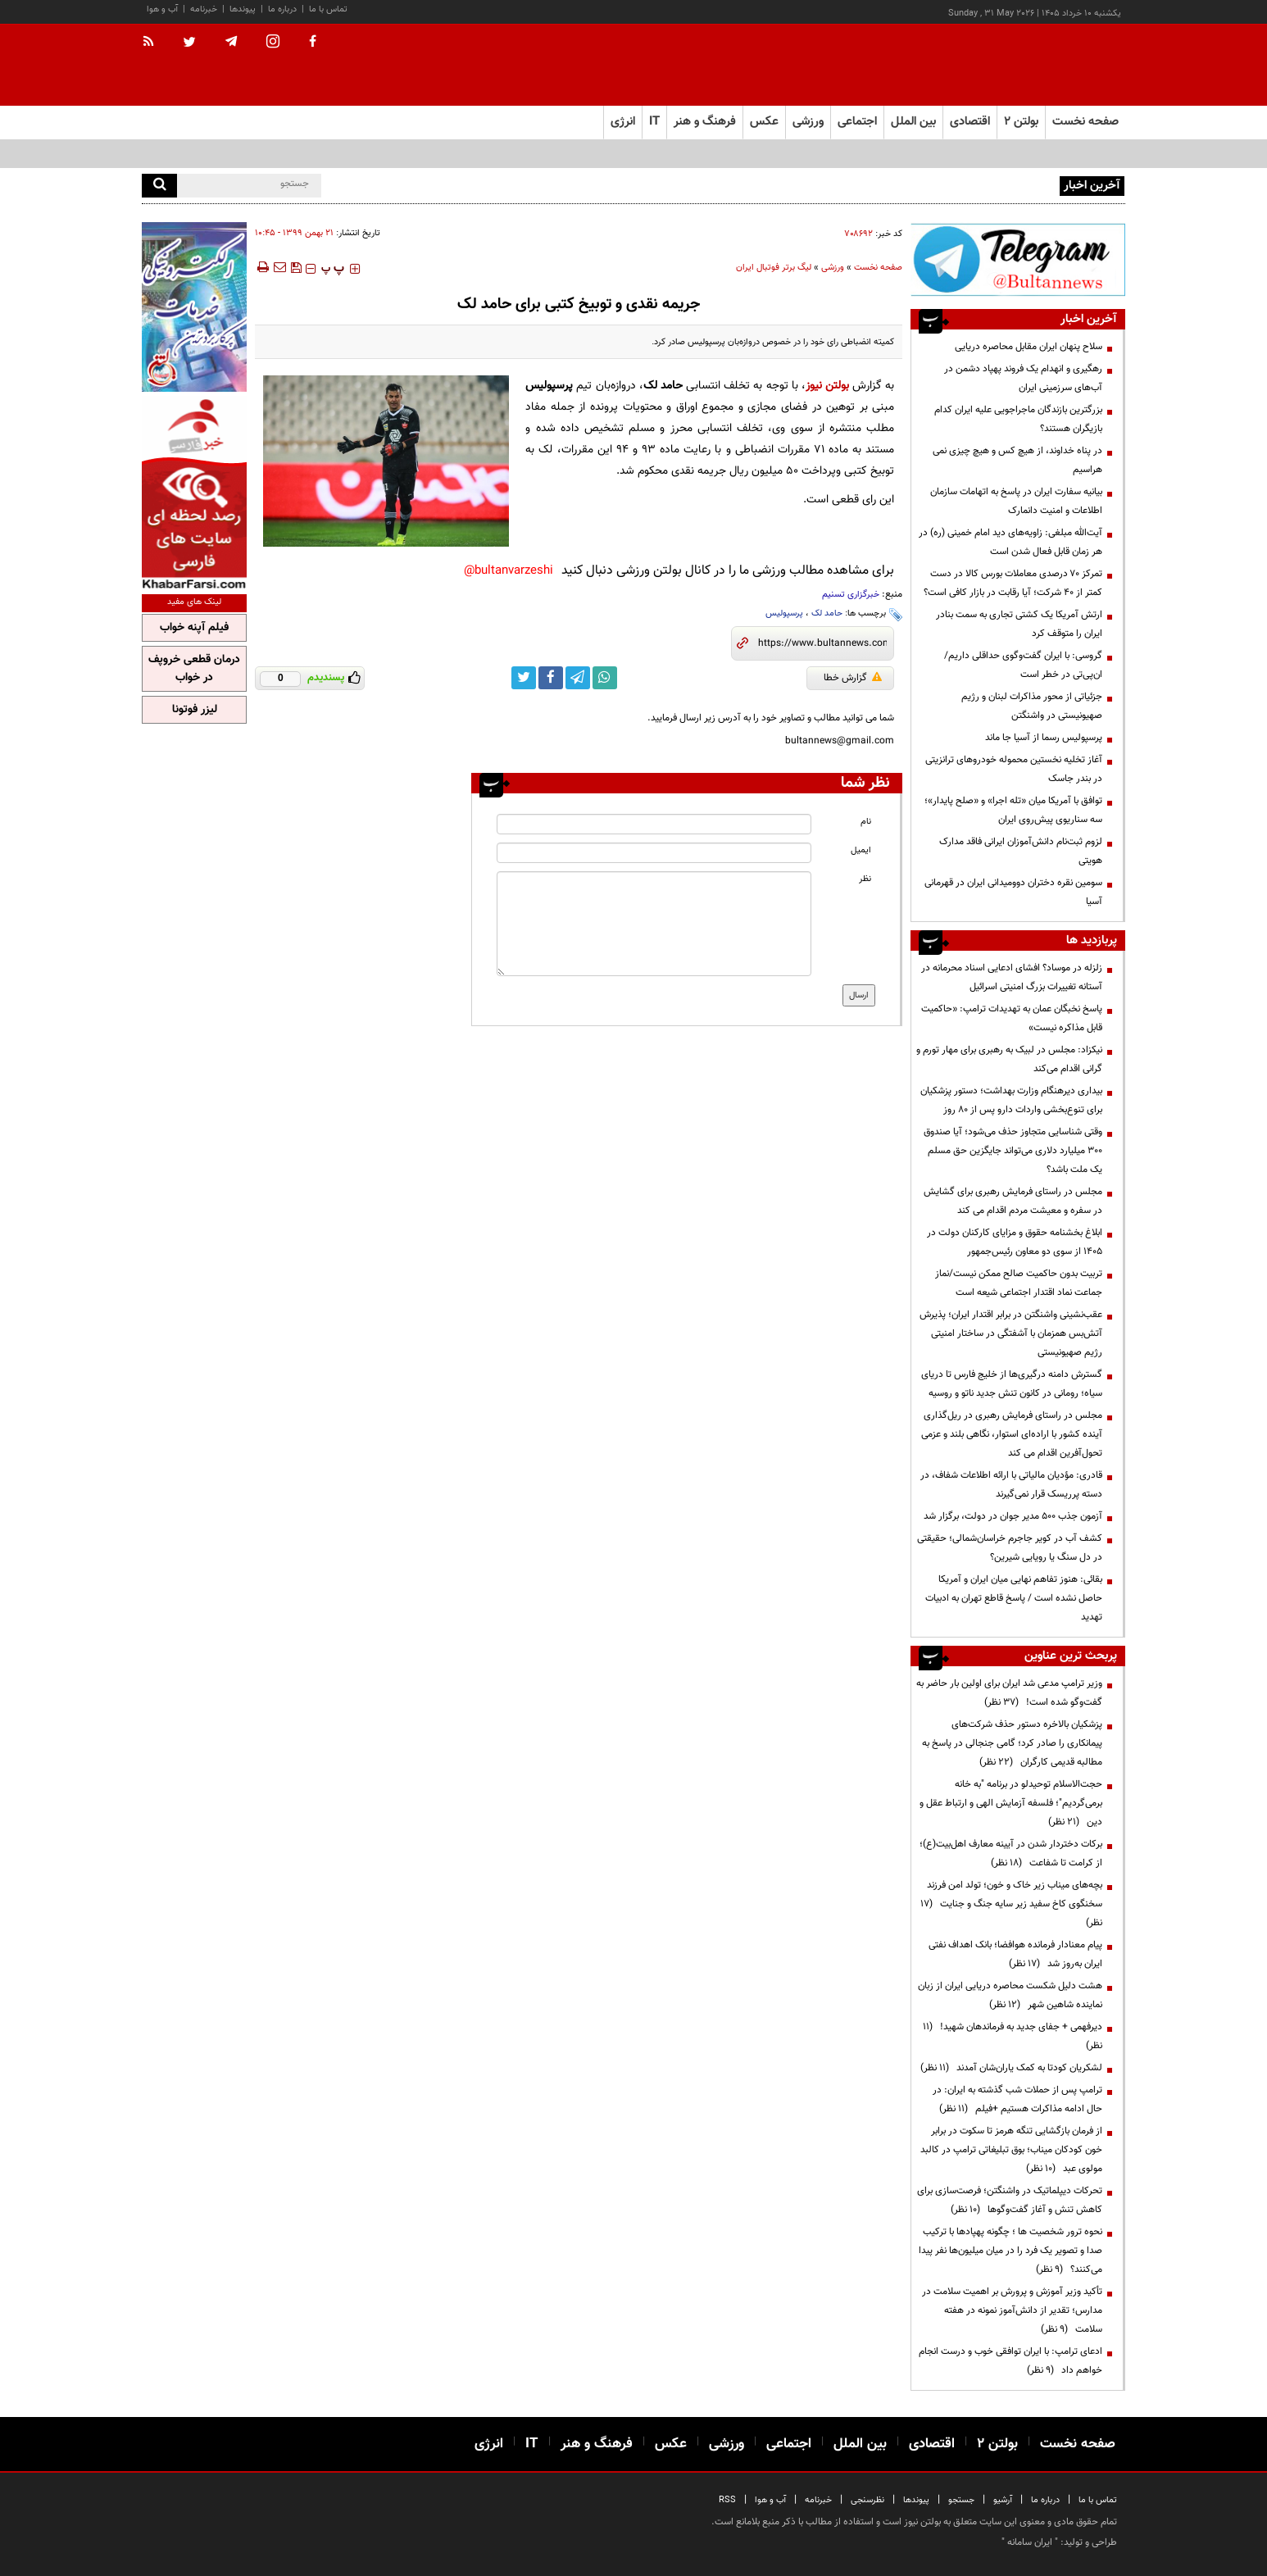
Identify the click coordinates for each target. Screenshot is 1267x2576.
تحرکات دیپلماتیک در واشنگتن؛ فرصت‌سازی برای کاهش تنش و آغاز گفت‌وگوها (1009, 2200)
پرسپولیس (784, 613)
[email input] (654, 853)
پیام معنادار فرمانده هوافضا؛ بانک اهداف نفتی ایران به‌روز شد (1015, 1954)
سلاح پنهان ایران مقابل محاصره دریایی (1028, 346)
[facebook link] (550, 677)
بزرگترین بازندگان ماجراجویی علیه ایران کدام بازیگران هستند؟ (1018, 419)
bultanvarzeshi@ (508, 570)
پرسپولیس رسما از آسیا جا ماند (1043, 737)
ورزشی (832, 268)
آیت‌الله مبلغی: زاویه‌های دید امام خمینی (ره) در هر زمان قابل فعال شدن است (1010, 542)
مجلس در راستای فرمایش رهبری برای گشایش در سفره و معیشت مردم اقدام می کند (1013, 1201)
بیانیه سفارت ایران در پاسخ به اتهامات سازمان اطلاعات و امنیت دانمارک (1016, 501)
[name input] (654, 824)
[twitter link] (523, 677)
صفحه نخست (1085, 121)
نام (866, 822)
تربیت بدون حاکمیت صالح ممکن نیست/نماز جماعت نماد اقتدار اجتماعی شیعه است (1018, 1283)
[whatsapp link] (605, 677)
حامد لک (826, 613)
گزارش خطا (853, 677)
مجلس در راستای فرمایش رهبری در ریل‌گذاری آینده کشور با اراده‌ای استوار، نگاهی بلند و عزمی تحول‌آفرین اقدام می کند (1011, 1434)
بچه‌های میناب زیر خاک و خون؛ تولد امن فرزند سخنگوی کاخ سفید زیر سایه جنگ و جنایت (1011, 1904)
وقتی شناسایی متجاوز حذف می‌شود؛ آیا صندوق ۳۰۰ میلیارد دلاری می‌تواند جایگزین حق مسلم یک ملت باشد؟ (1013, 1150)
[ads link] (1018, 259)
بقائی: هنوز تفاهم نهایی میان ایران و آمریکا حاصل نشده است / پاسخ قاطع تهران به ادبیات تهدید (1013, 1598)
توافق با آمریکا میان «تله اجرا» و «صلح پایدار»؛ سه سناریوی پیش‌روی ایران (1013, 810)
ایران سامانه (1029, 2542)
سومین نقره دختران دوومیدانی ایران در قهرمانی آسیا (1013, 892)
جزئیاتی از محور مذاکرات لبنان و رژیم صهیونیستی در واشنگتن (1031, 706)
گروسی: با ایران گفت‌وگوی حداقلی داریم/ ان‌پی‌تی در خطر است (1023, 665)
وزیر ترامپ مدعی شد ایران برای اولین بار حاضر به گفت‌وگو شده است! (1009, 1693)
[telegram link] (577, 677)
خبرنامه (203, 9)
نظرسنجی (867, 2500)
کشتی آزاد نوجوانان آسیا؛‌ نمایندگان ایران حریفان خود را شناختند (934, 184)
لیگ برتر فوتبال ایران (773, 268)
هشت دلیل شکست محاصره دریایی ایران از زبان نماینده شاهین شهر (1010, 1995)
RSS (727, 2500)
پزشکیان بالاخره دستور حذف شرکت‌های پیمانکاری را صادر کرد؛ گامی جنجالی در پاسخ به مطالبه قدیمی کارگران (1012, 1743)
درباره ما (282, 9)
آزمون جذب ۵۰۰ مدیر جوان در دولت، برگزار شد (1013, 1516)
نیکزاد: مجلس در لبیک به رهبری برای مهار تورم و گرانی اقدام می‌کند (1009, 1059)
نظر (865, 879)
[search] (159, 186)
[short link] (822, 643)
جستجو (961, 2500)
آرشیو (1002, 2500)
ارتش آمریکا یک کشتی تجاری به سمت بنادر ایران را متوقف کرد (1019, 624)
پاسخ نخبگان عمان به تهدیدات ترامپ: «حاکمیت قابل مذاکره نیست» (1011, 1018)
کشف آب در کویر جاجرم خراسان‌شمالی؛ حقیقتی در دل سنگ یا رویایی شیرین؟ (1009, 1548)
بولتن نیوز (827, 385)
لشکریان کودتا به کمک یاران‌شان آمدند (1011, 2067)
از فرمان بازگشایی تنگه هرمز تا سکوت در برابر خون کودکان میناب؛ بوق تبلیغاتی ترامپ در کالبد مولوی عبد (1011, 2150)
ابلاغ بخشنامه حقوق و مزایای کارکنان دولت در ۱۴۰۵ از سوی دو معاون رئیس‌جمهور (1014, 1242)
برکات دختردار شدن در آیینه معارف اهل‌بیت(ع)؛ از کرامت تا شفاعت (1011, 1853)
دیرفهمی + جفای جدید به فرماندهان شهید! (1012, 2036)
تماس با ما (328, 9)
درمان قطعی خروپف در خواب (194, 669)
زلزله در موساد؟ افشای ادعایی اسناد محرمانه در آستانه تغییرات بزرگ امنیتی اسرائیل (1011, 977)
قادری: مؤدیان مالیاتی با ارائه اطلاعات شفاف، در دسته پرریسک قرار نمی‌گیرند (1011, 1485)
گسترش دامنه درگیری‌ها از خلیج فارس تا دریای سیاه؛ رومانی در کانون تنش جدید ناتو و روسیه (1011, 1384)
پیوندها (242, 9)
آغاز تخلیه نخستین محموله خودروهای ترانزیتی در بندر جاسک (1013, 769)
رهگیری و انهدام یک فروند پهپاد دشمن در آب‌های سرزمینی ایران (1023, 378)
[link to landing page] (1043, 65)
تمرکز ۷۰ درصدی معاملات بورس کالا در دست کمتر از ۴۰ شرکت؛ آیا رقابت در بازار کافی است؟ (1013, 583)
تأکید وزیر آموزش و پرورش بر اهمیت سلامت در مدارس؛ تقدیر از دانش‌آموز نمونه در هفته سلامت (1012, 2310)
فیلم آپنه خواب (194, 628)
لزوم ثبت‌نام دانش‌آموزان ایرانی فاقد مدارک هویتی (1020, 851)
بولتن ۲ (1021, 121)
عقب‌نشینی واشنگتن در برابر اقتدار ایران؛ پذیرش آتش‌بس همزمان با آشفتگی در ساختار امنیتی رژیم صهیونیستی (1011, 1333)
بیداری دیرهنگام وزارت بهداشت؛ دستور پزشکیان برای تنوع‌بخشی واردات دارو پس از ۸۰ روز (1011, 1100)
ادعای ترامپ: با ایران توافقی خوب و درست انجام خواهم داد (1010, 2361)
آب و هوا (162, 9)
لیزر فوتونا (194, 710)
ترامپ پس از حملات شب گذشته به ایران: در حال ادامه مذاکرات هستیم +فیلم (1017, 2099)
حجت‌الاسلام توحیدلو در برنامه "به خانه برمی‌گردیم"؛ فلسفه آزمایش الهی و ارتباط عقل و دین (1011, 1803)
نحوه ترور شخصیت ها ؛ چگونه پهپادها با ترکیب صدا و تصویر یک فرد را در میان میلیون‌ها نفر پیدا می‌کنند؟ (1010, 2250)
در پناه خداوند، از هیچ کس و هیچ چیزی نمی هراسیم (1017, 460)
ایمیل (861, 850)
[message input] (654, 923)
